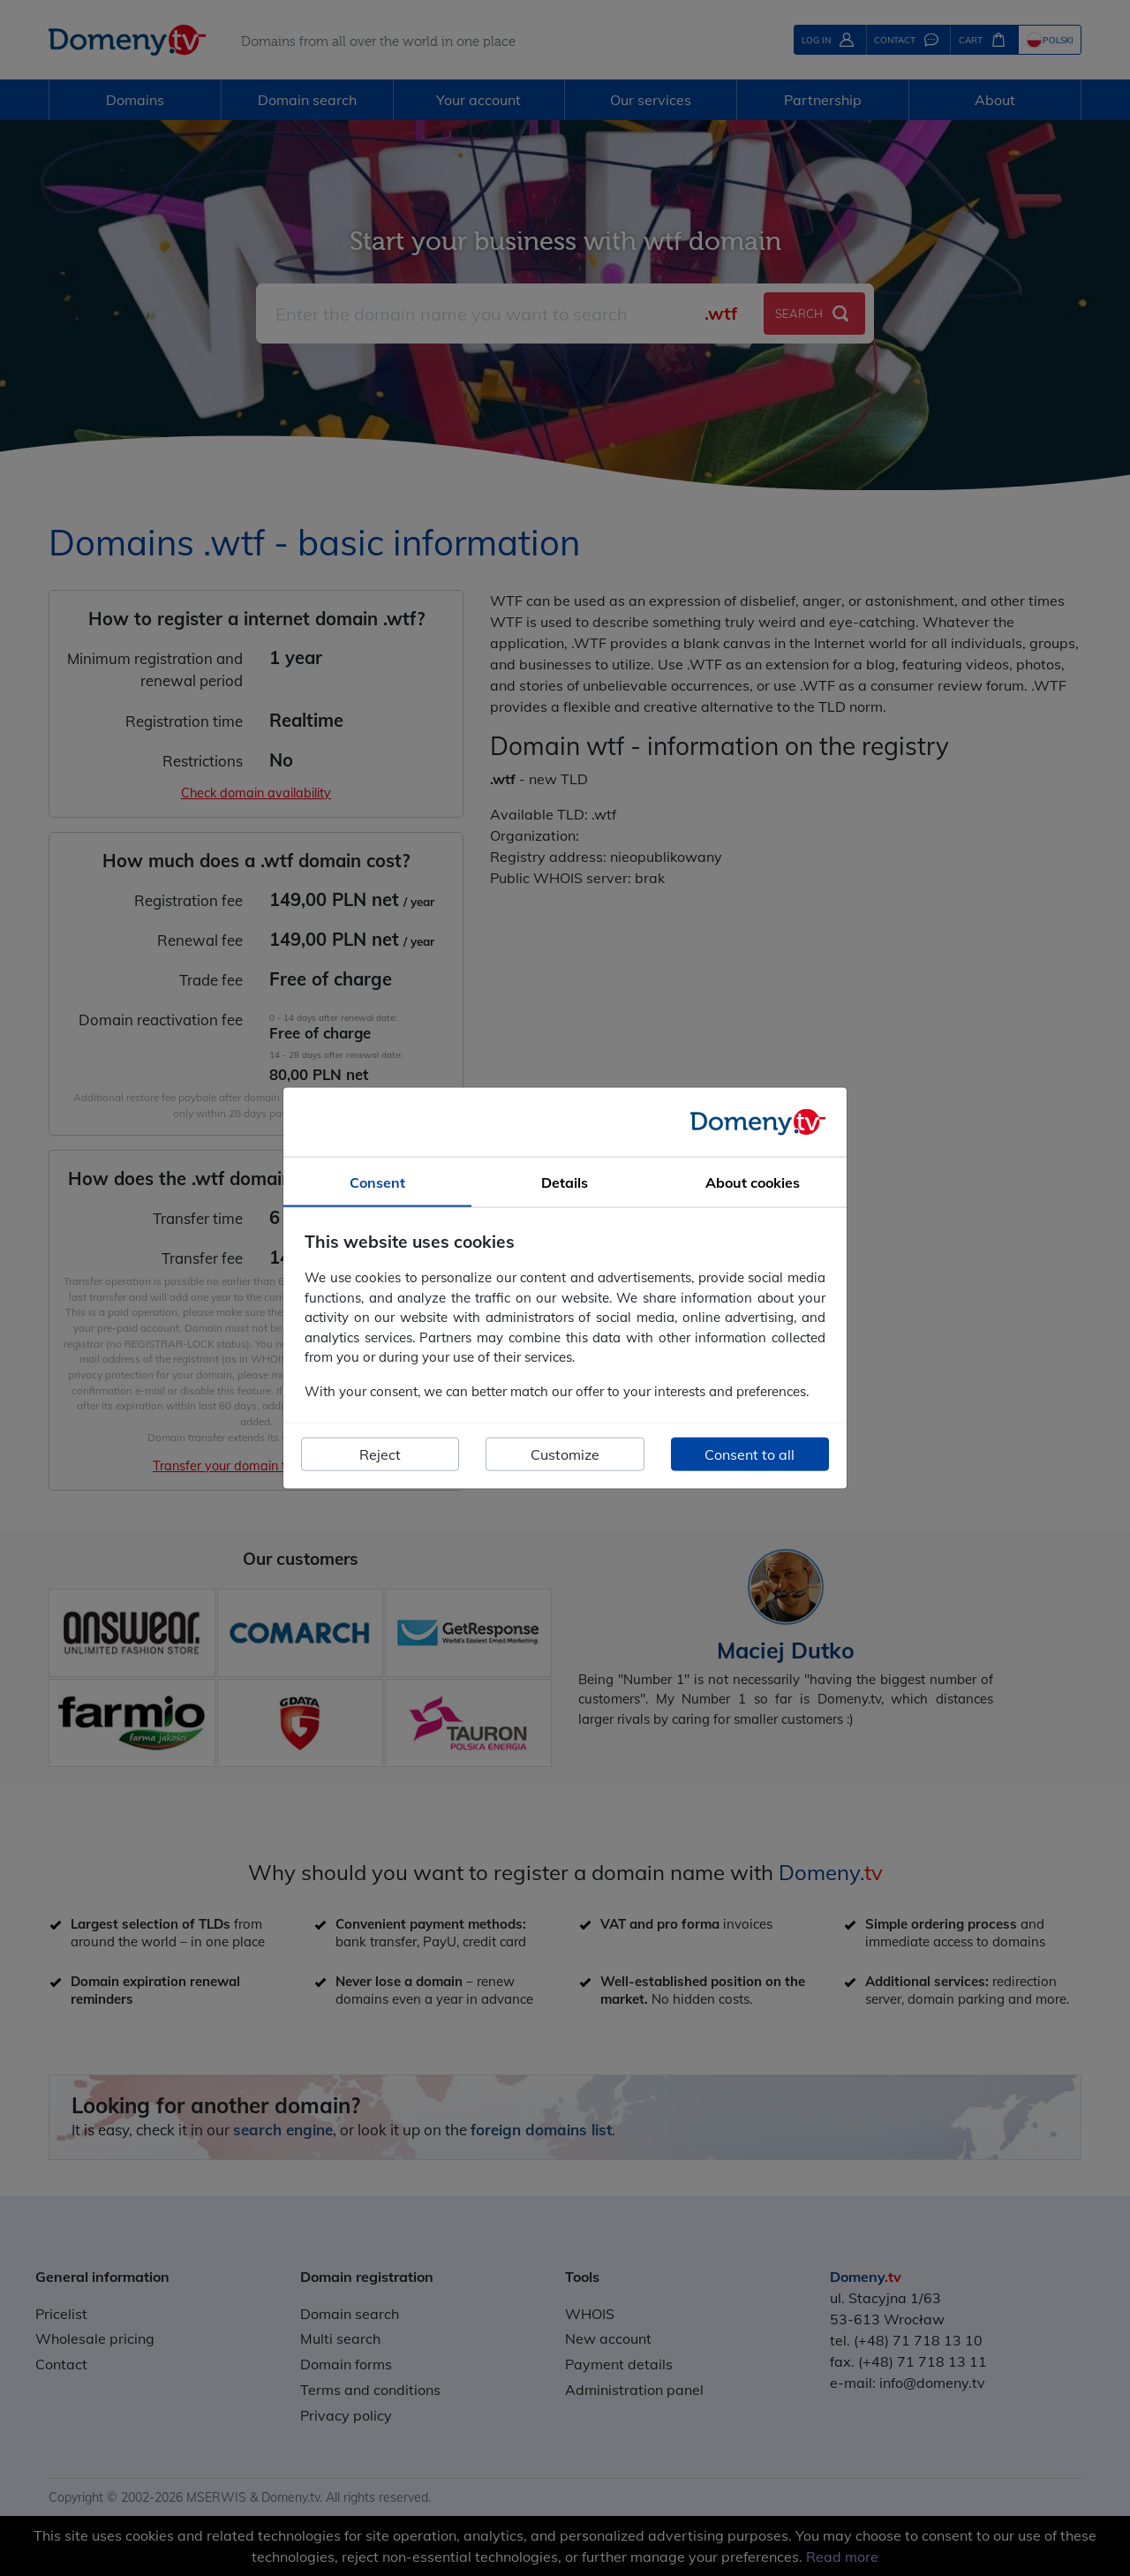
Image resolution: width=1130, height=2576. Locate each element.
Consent (377, 1181)
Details (564, 1181)
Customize (565, 1454)
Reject (380, 1454)
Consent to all (749, 1454)
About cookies (752, 1181)
